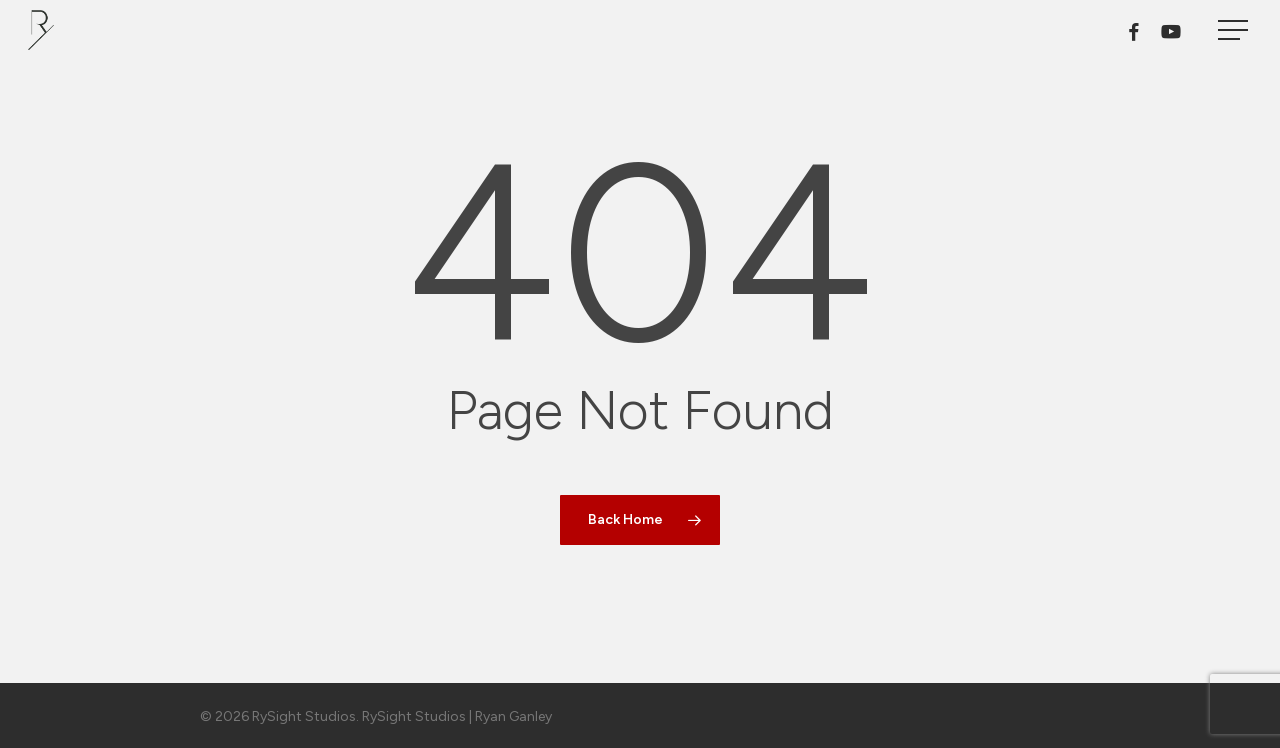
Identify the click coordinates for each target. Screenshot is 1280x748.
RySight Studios (414, 716)
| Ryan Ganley (509, 716)
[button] (1235, 30)
